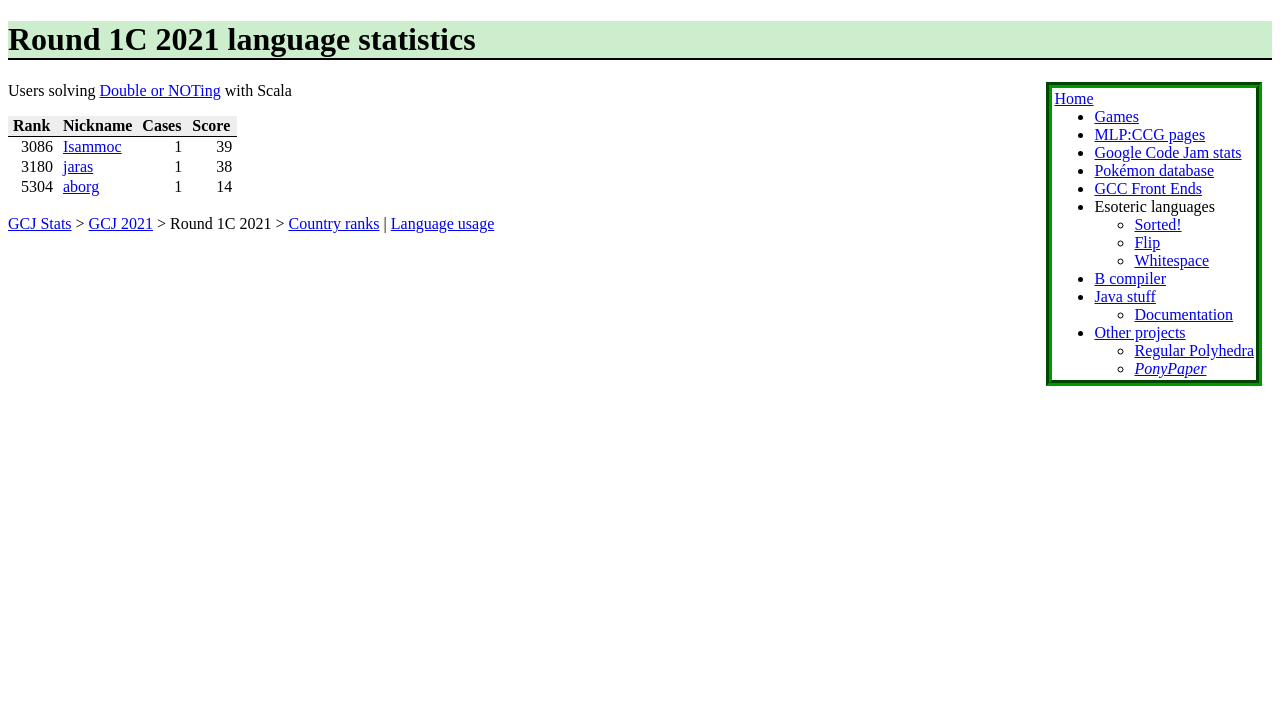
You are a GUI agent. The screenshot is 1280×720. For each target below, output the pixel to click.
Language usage (443, 223)
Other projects (1139, 332)
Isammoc (92, 146)
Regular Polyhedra (1194, 350)
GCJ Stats (40, 223)
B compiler (1130, 278)
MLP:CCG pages (1149, 134)
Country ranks (333, 223)
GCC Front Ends (1148, 188)
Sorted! (1157, 224)
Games (1116, 116)
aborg (81, 186)
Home (1073, 98)
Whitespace (1171, 260)
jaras (78, 166)
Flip (1147, 242)
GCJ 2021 (121, 223)
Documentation (1183, 314)
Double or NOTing (160, 90)
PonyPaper (1170, 368)
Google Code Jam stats (1167, 152)
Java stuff (1124, 296)
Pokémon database (1154, 170)
